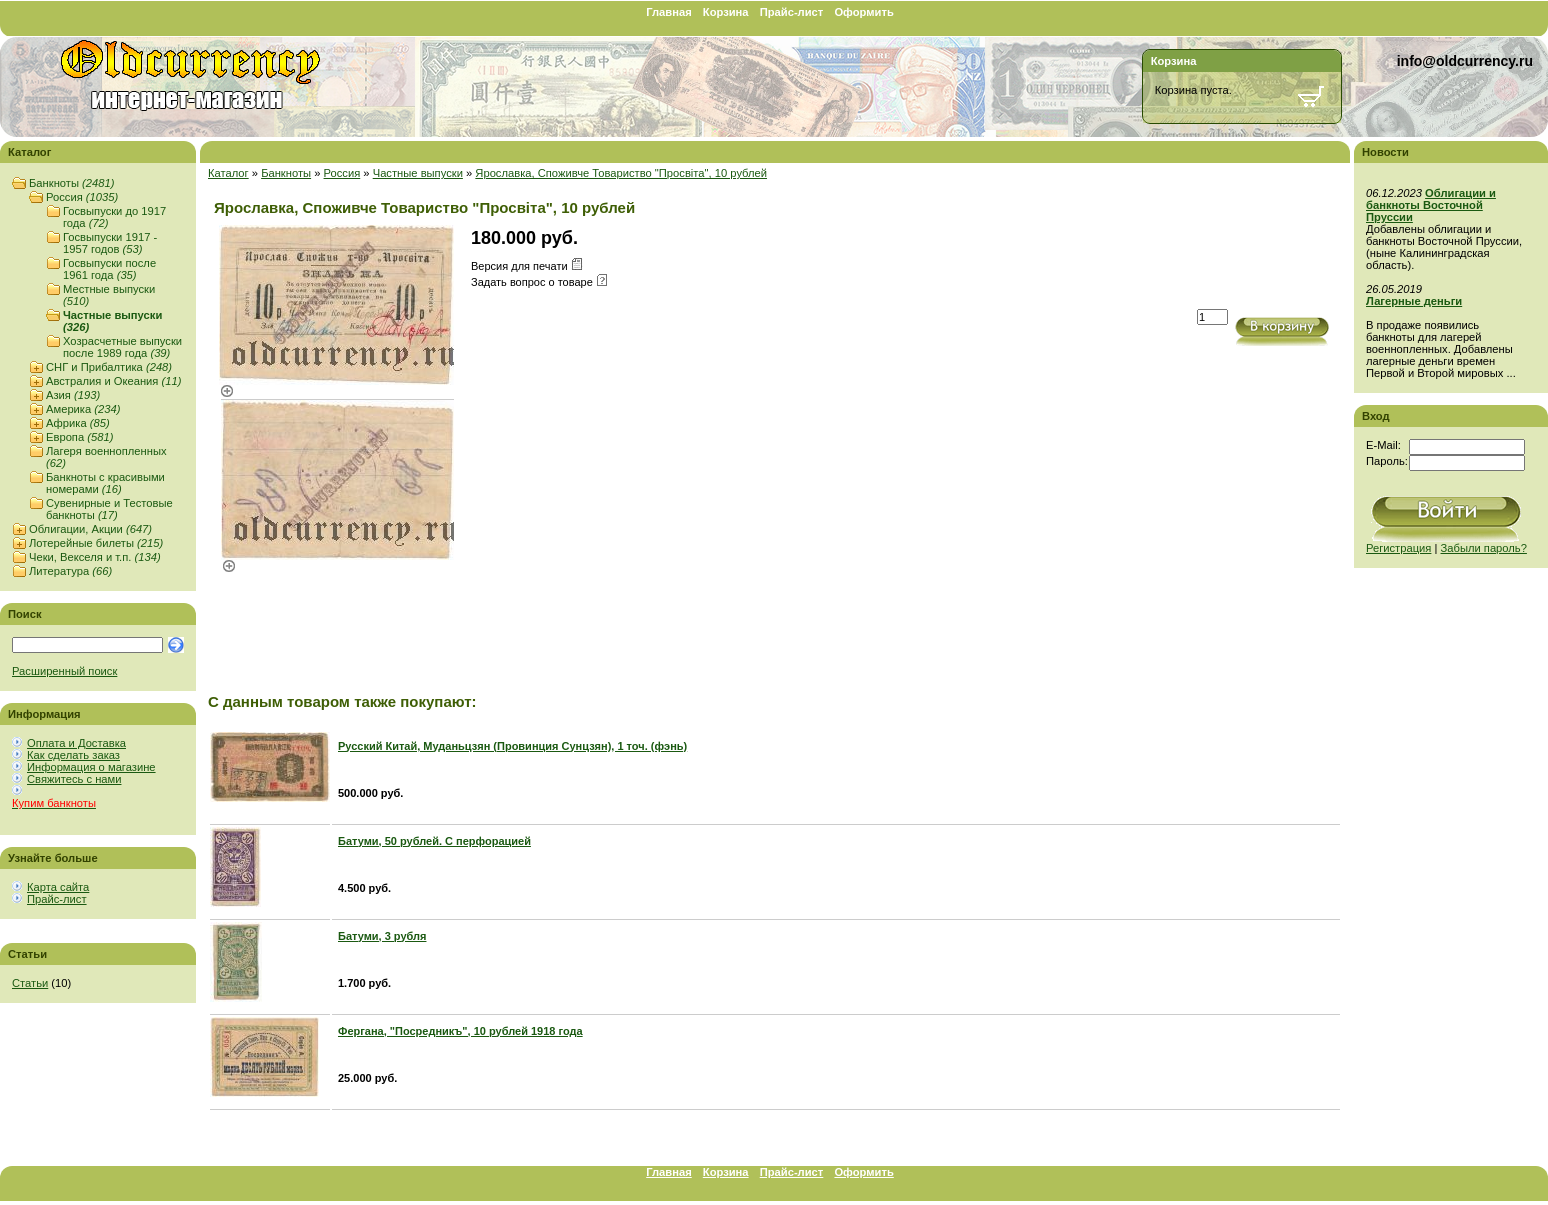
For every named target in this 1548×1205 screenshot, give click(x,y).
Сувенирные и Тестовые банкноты (109, 509)
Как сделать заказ (73, 755)
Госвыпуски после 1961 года (109, 269)
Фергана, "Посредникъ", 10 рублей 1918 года (460, 1031)
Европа (79, 437)
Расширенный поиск (64, 671)
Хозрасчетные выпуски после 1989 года (122, 347)
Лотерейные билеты (96, 543)
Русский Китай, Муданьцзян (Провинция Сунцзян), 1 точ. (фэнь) (512, 746)
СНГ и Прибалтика (109, 367)
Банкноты (71, 183)
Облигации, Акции (90, 529)
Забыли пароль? (1484, 548)
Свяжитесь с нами (74, 779)
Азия (73, 395)
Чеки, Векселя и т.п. (95, 557)
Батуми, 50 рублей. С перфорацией (434, 841)
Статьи (30, 983)
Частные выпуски (418, 173)
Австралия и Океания (113, 381)
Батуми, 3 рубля (382, 936)
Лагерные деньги (1414, 301)
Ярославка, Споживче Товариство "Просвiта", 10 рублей (621, 173)
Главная (669, 12)
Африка (78, 423)
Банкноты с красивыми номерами (105, 483)
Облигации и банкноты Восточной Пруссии (1431, 205)
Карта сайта (58, 887)
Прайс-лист (792, 12)
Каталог (228, 173)
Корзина (726, 12)
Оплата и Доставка (76, 743)
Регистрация (1398, 548)
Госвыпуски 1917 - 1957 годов (110, 243)
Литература (70, 571)
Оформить (863, 12)
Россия (82, 197)
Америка (83, 409)
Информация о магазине (91, 767)
